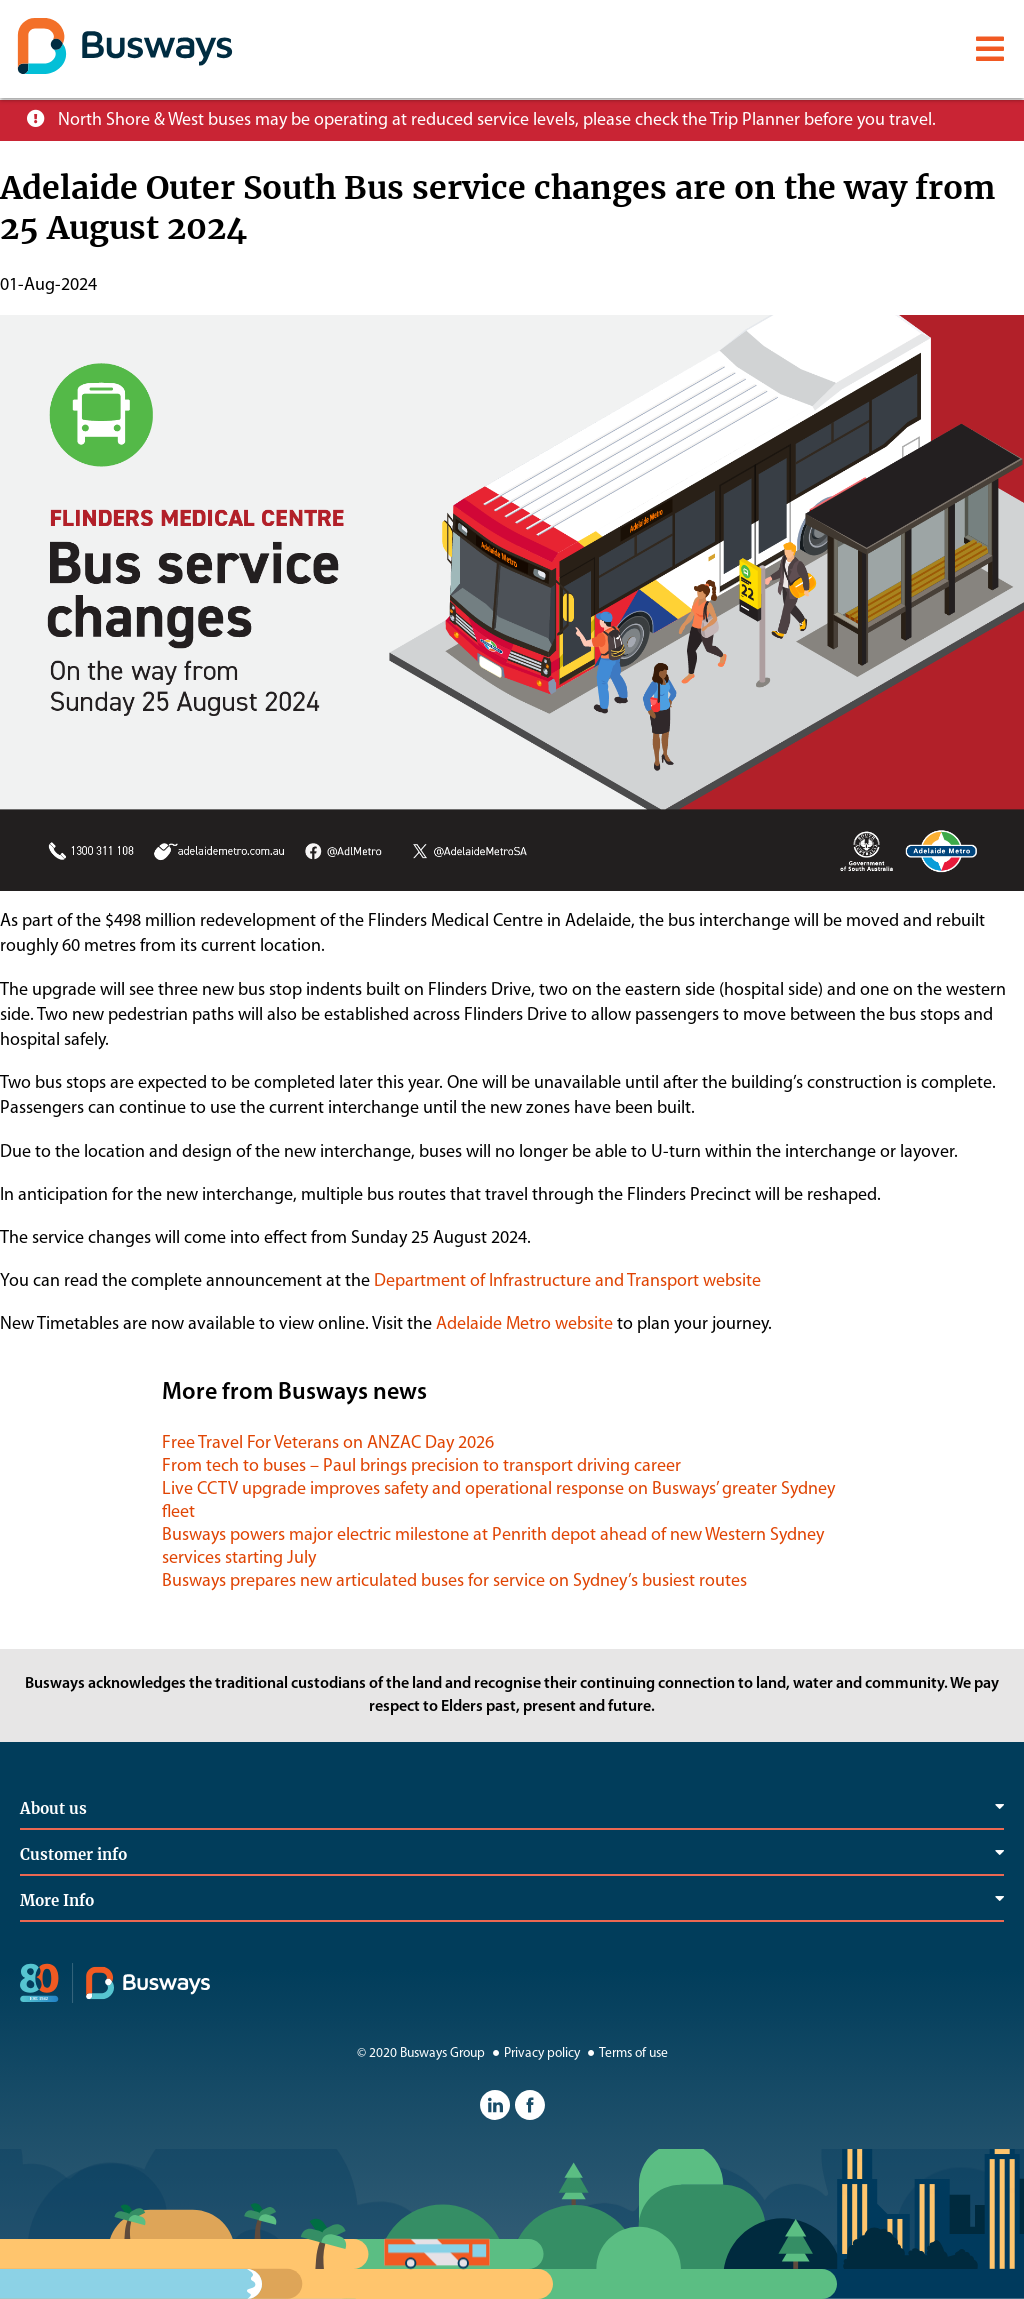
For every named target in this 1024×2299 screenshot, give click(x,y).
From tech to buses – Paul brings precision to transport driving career (421, 1466)
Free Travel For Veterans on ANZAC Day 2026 (328, 1443)
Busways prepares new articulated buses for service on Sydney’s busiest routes (454, 1581)
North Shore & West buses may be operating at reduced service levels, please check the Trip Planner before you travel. (497, 120)
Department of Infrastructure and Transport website (567, 1281)
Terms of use (625, 2053)
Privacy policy (534, 2053)
